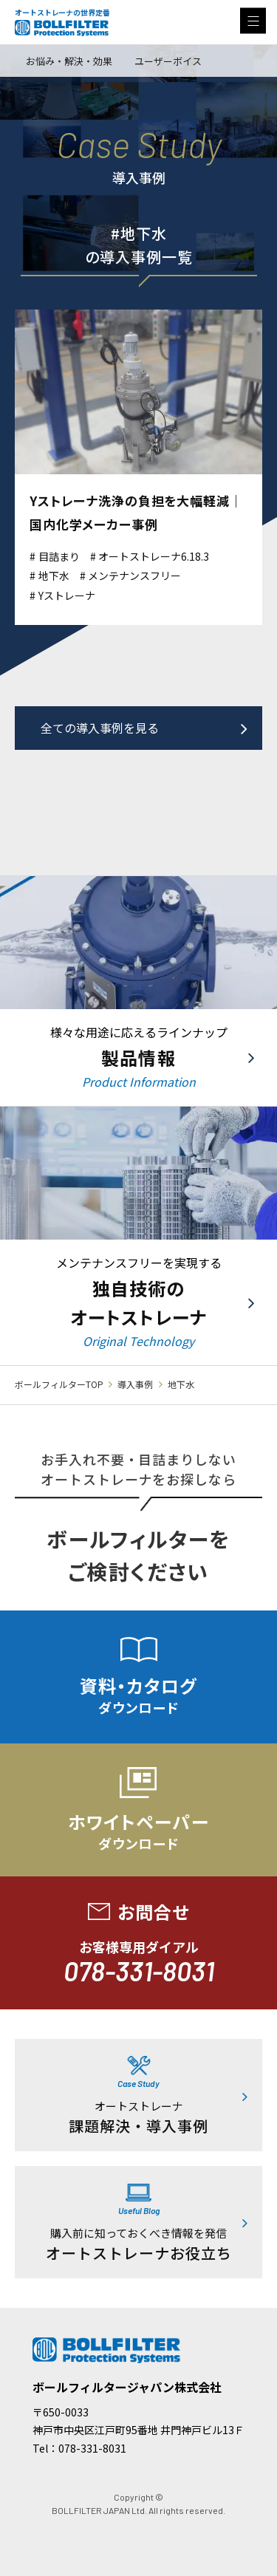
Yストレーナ (66, 596)
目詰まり (59, 557)
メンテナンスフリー (134, 576)
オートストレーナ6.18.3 (153, 557)
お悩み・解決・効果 (69, 61)
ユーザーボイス (168, 61)
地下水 (53, 576)
